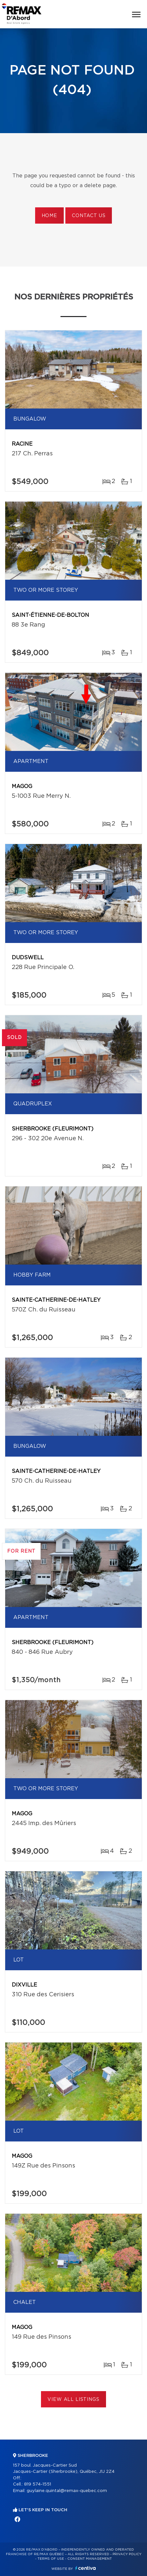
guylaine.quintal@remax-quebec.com (67, 2491)
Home (49, 216)
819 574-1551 (37, 2484)
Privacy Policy (127, 2554)
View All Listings (73, 2399)
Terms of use (50, 2558)
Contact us (88, 216)
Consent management (89, 2558)
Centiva (85, 2568)
